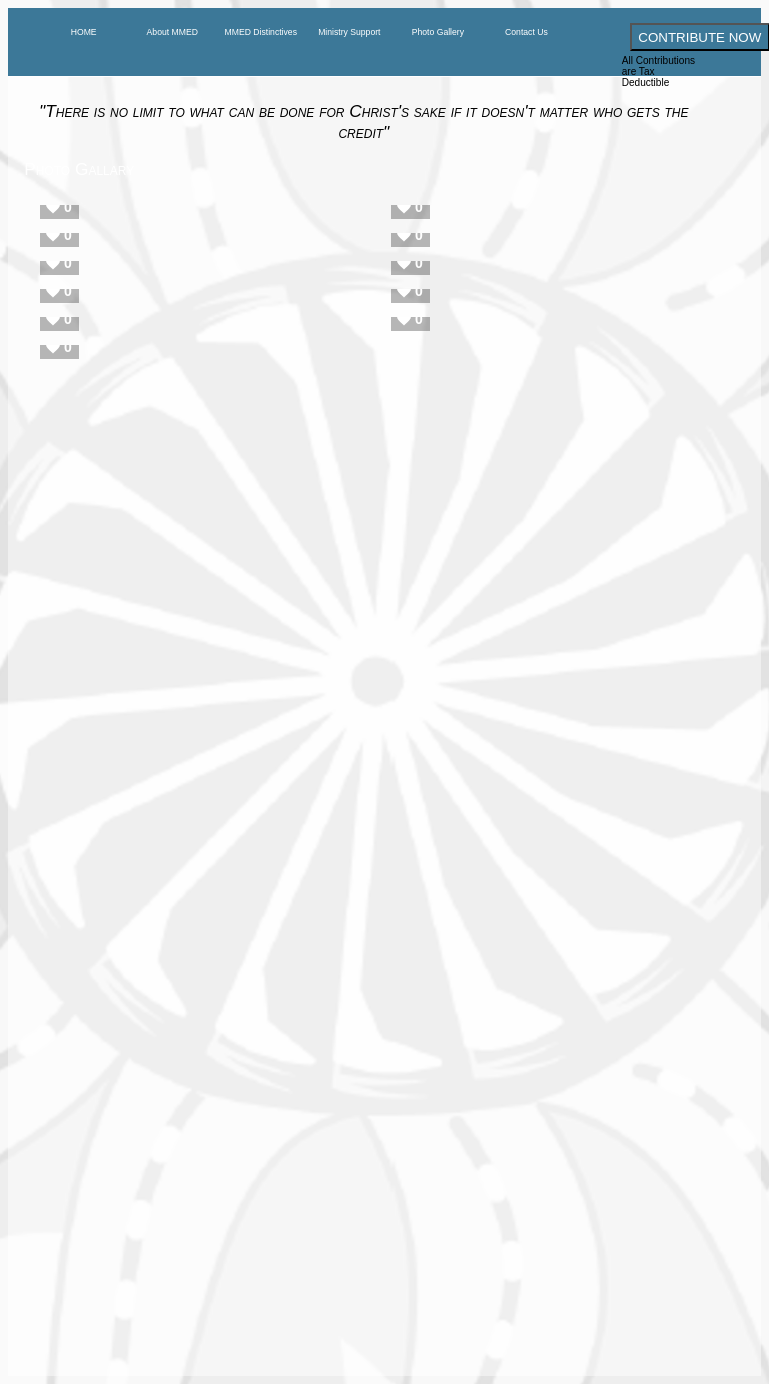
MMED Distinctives (261, 32)
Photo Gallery (438, 32)
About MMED (172, 32)
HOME (84, 32)
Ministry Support (349, 32)
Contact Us (526, 32)
